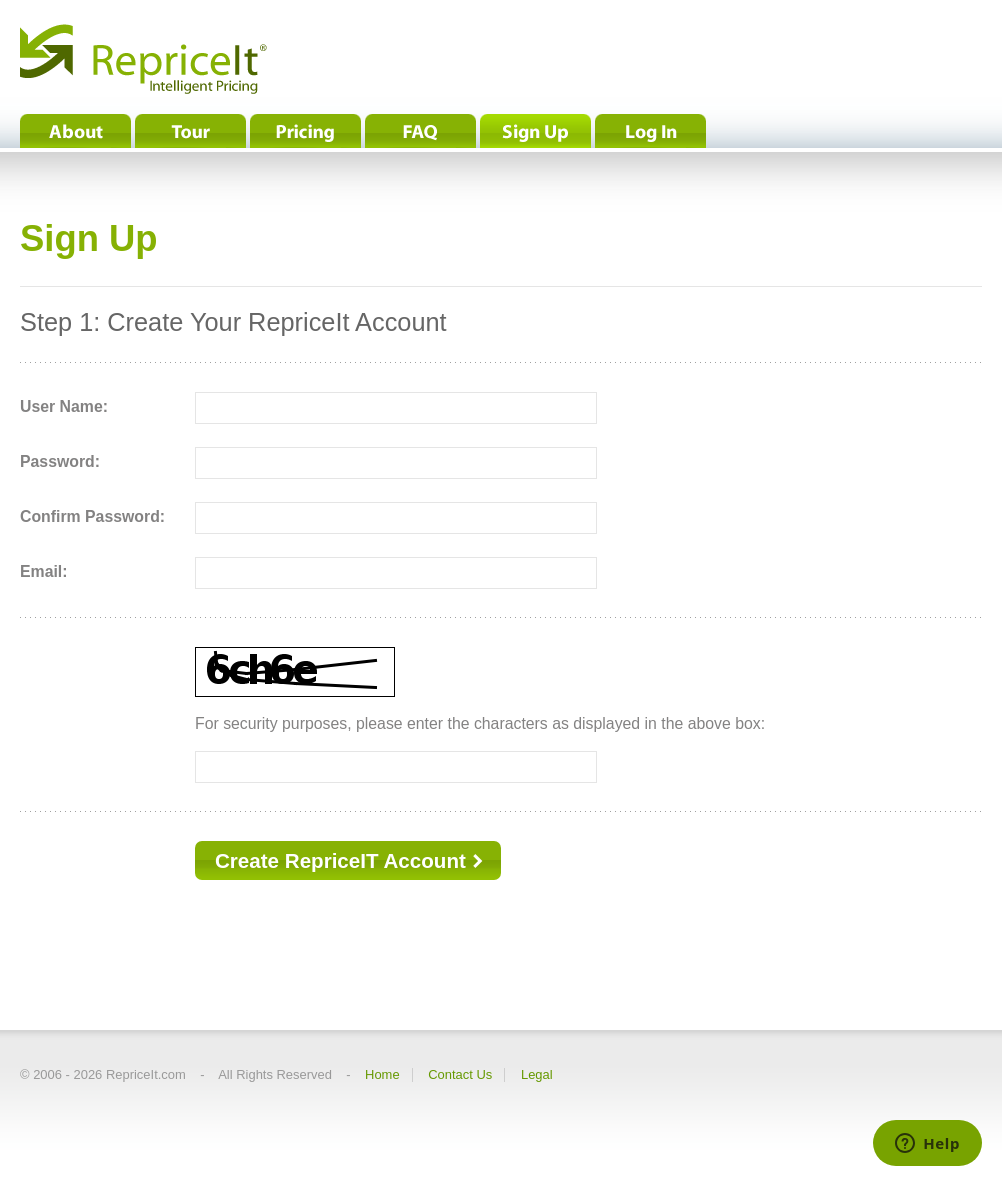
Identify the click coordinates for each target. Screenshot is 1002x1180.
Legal (537, 1075)
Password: (60, 461)
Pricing (305, 131)
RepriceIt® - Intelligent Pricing (143, 59)
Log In (650, 131)
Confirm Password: (92, 516)
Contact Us (460, 1075)
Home (382, 1075)
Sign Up (535, 131)
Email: (44, 571)
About (75, 131)
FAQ (420, 131)
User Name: (64, 406)
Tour (190, 131)
